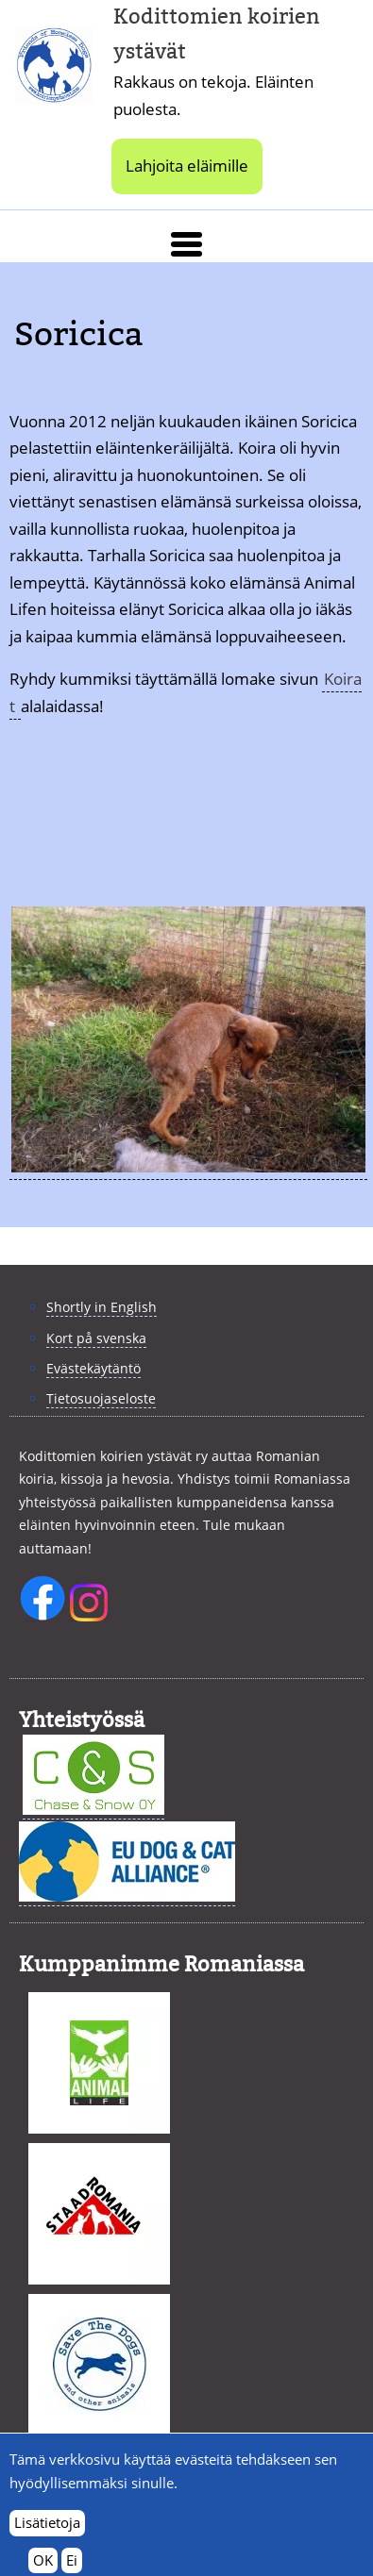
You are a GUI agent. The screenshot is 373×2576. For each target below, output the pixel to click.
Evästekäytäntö (93, 1368)
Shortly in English (101, 1307)
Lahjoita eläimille (187, 165)
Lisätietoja (47, 2531)
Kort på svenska (96, 1338)
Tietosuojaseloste (101, 1398)
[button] (186, 244)
